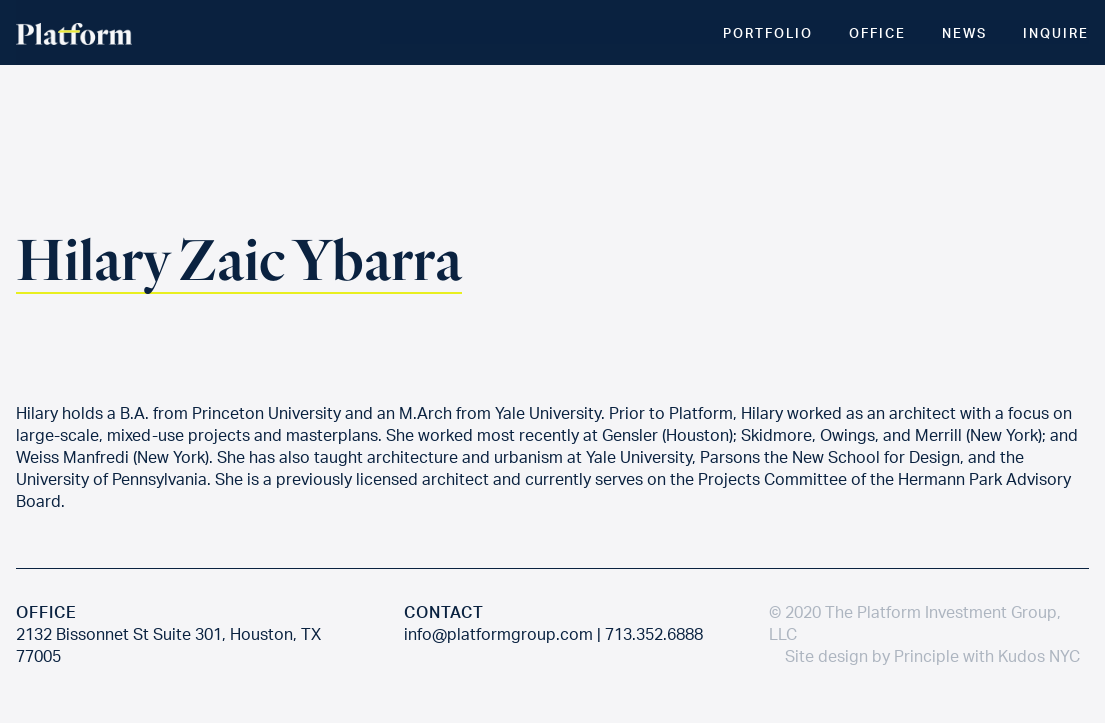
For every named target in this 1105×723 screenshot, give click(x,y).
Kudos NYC (1039, 656)
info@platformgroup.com (498, 634)
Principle (926, 656)
